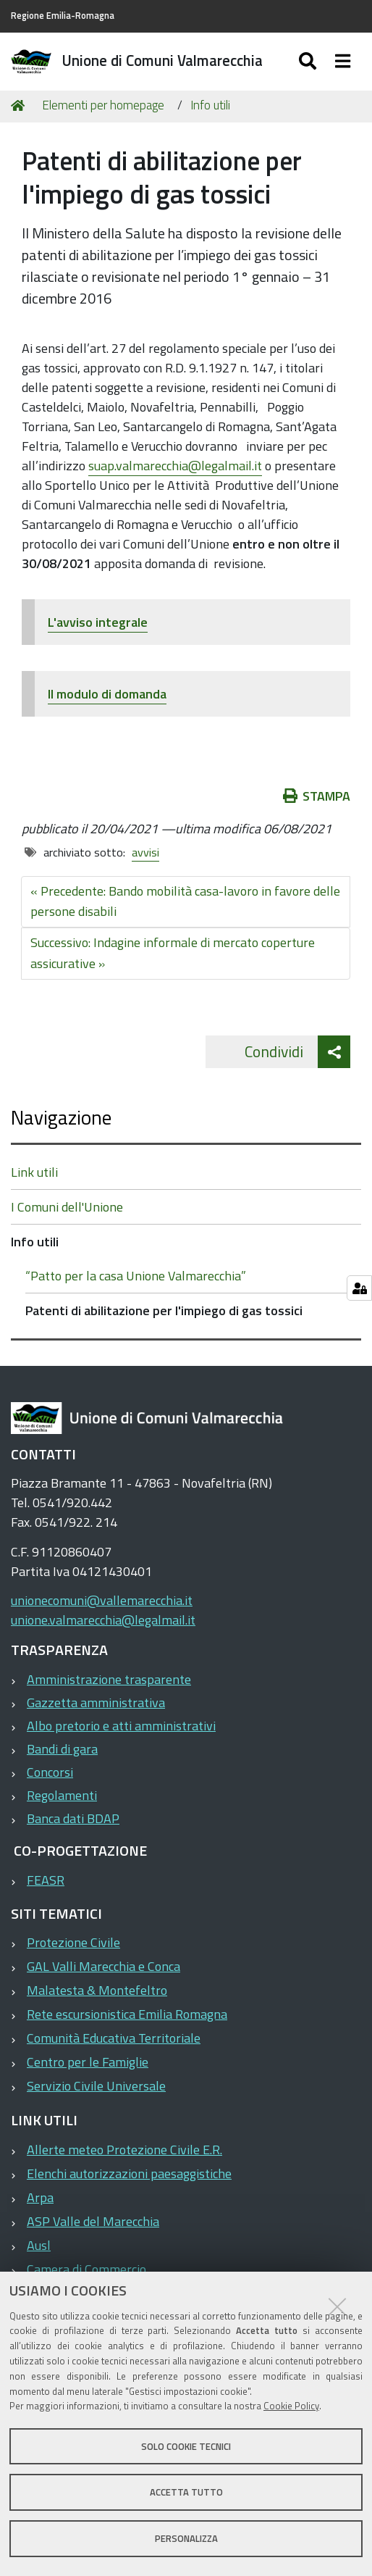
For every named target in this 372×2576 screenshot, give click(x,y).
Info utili (210, 105)
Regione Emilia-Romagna (62, 15)
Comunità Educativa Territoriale (113, 2038)
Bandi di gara (62, 1749)
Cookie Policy (291, 2405)
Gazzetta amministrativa (96, 1702)
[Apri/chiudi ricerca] (309, 61)
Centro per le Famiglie (87, 2062)
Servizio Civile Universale (96, 2086)
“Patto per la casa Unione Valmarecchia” (135, 1275)
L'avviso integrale (98, 622)
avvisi (145, 852)
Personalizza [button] (186, 2538)
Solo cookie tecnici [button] (186, 2446)
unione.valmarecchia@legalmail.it (103, 1620)
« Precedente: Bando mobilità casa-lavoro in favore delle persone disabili (185, 901)
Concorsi (50, 1772)
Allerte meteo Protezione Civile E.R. (124, 2149)
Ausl (39, 2245)
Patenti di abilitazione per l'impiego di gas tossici (164, 1310)
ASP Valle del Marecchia (93, 2221)
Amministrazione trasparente (109, 1679)
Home (20, 105)
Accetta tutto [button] (186, 2492)
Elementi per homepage (103, 105)
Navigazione (61, 1117)
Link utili (34, 1172)
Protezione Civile (73, 1942)
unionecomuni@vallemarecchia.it (102, 1600)
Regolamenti (62, 1795)
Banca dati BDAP (73, 1818)
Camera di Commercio (86, 2269)
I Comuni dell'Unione (67, 1207)
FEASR (45, 1880)
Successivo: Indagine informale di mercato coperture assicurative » (172, 953)
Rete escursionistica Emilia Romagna (127, 2014)
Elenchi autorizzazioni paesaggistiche (129, 2173)
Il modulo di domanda (107, 694)
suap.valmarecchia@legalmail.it (175, 465)
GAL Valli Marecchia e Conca (103, 1966)
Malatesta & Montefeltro (97, 1990)
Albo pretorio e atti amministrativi (121, 1725)
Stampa (317, 796)
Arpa (40, 2197)
